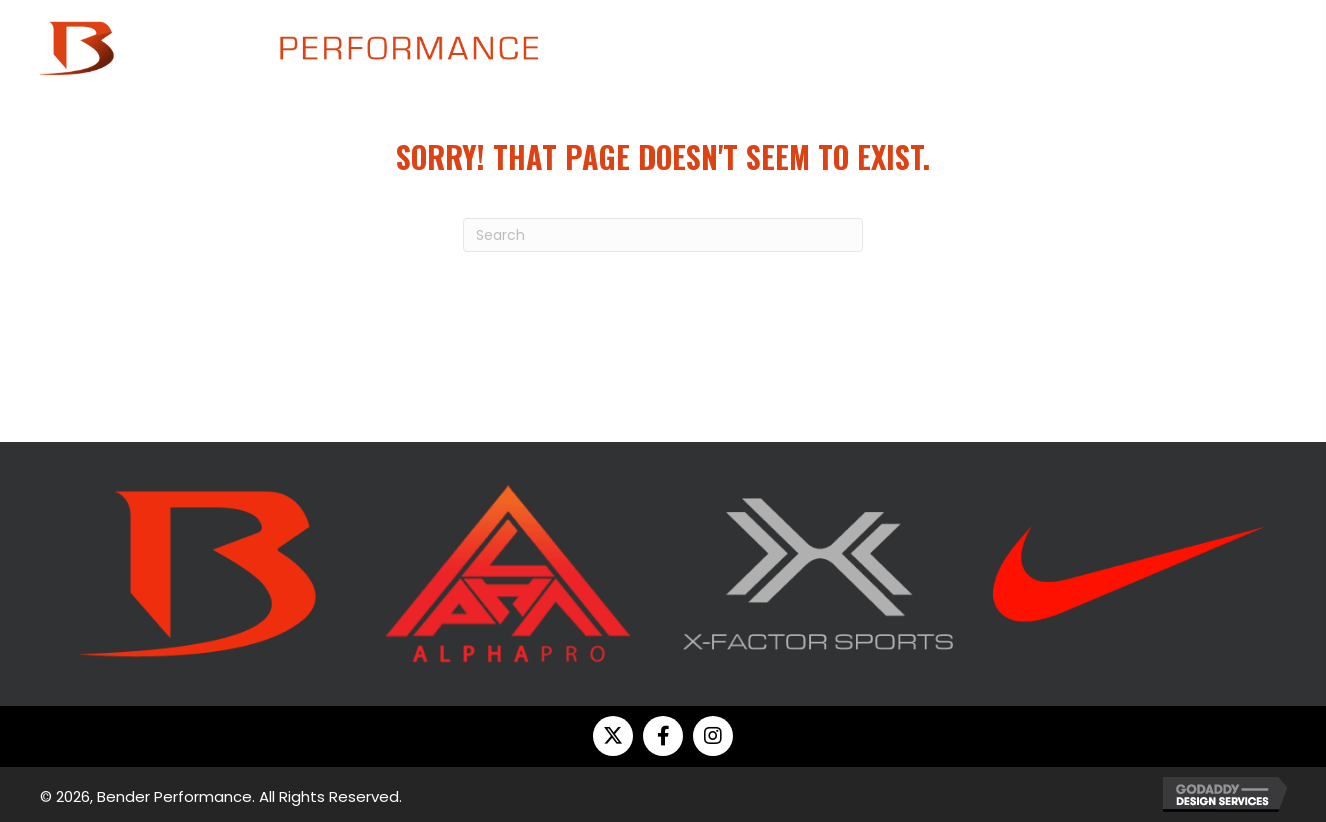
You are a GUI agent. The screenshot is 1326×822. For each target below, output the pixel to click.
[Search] (663, 235)
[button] (613, 736)
